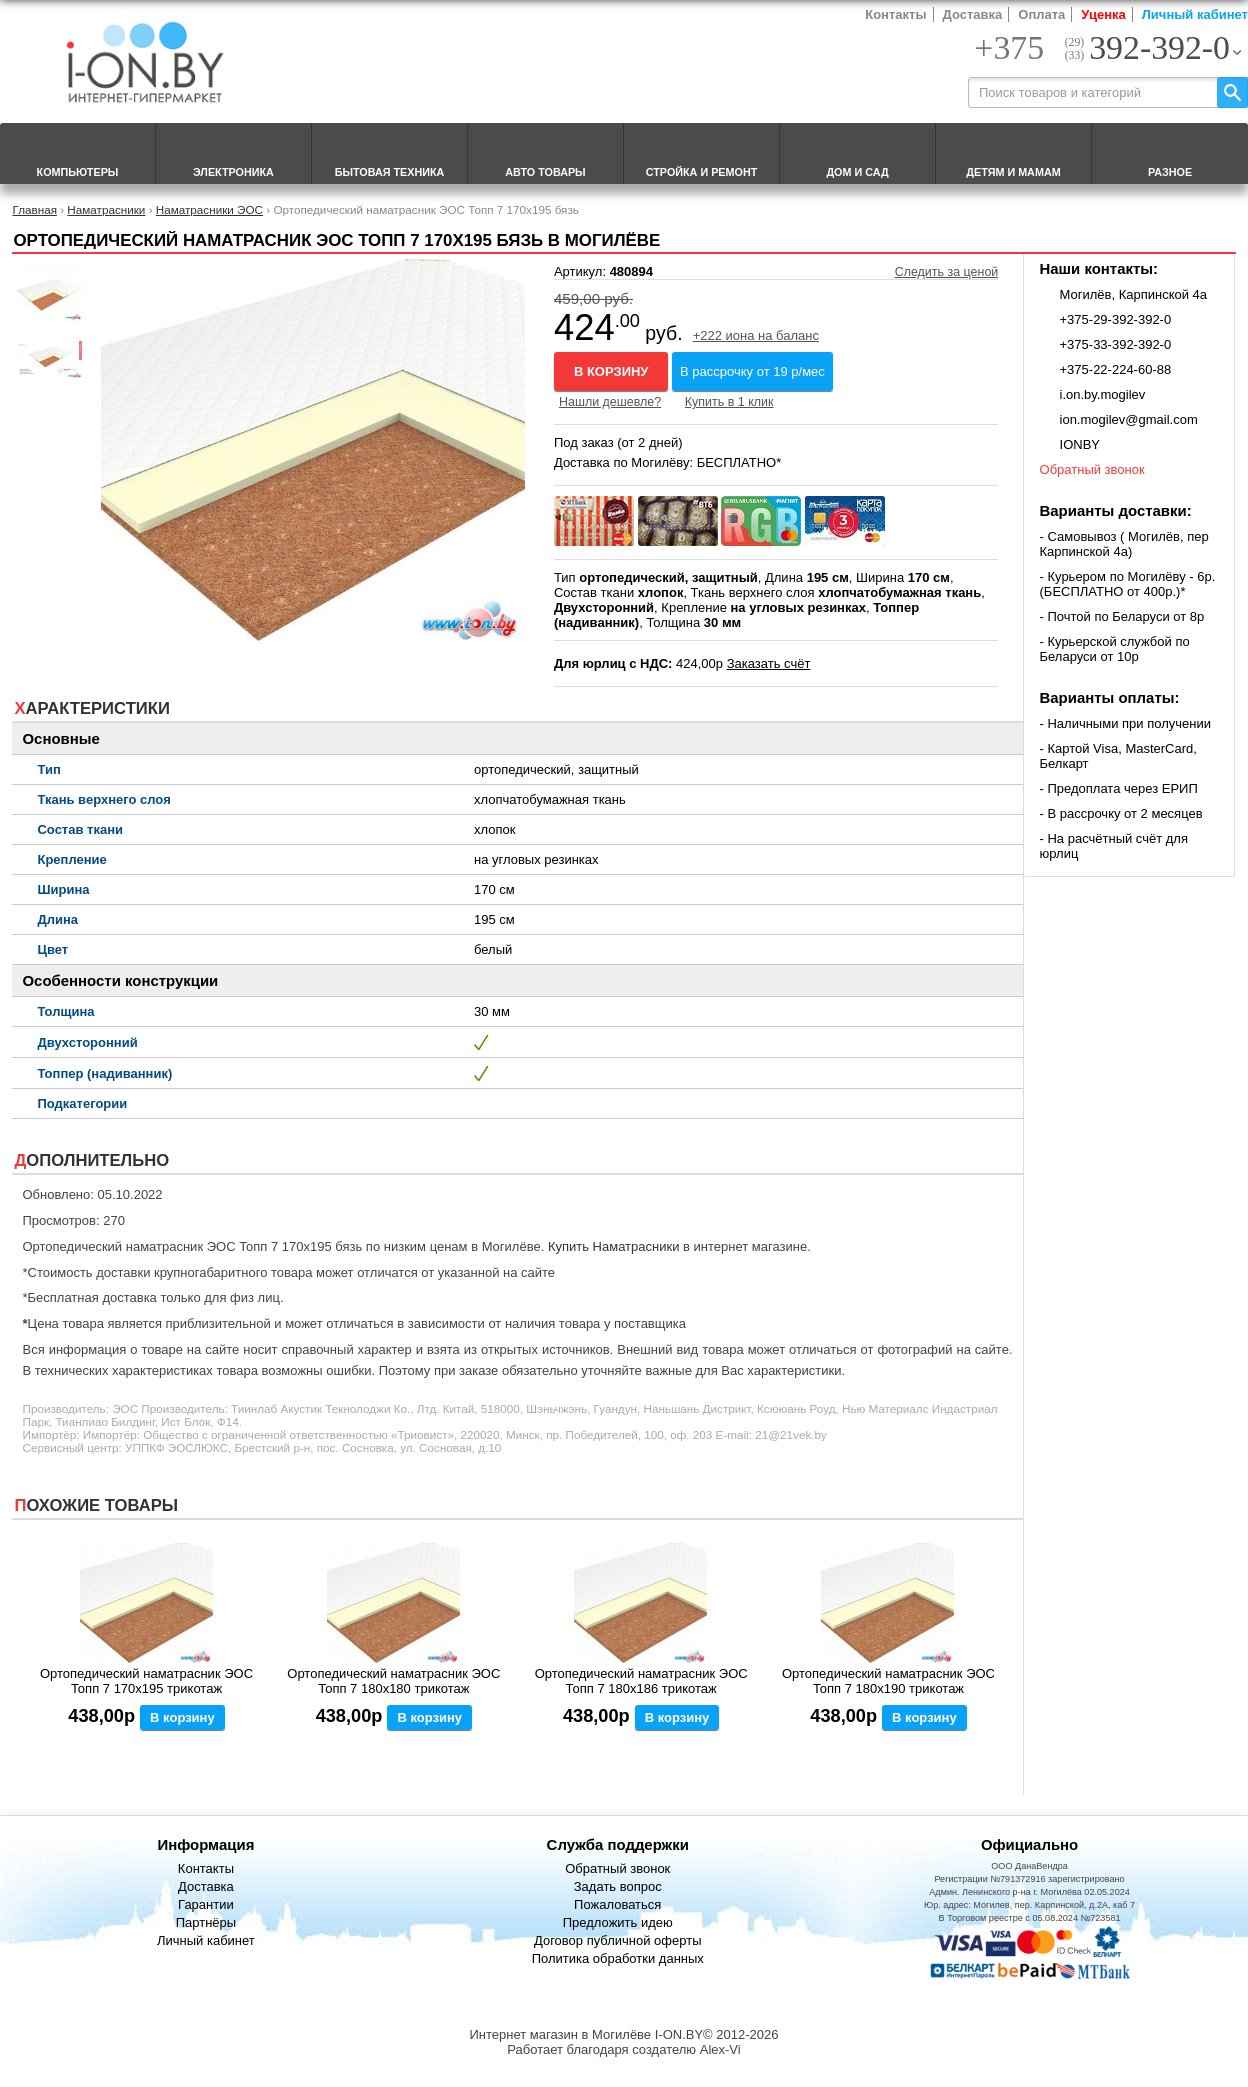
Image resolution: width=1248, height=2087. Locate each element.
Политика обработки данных (618, 1958)
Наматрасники (106, 209)
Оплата (1041, 14)
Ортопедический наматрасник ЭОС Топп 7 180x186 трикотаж (641, 1681)
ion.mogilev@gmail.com (1129, 419)
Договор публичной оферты (618, 1940)
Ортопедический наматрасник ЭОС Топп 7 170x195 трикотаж (146, 1681)
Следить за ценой (947, 272)
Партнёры (206, 1922)
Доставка (973, 14)
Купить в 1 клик (729, 402)
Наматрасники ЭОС (209, 209)
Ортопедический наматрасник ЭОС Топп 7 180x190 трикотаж (888, 1681)
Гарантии (206, 1904)
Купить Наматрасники (614, 1246)
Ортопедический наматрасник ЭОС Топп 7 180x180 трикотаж (393, 1681)
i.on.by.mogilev (1103, 394)
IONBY (1080, 444)
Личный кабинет (1195, 14)
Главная (34, 209)
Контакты (895, 14)
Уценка (1103, 14)
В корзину (611, 371)
